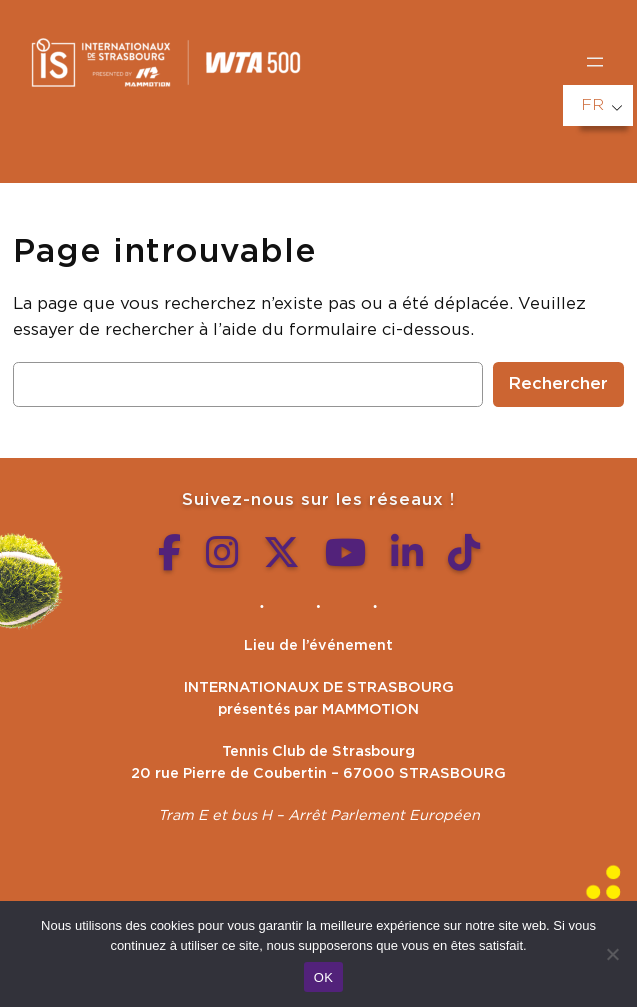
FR (592, 105)
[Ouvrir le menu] (595, 62)
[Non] (612, 954)
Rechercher (558, 384)
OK (323, 977)
